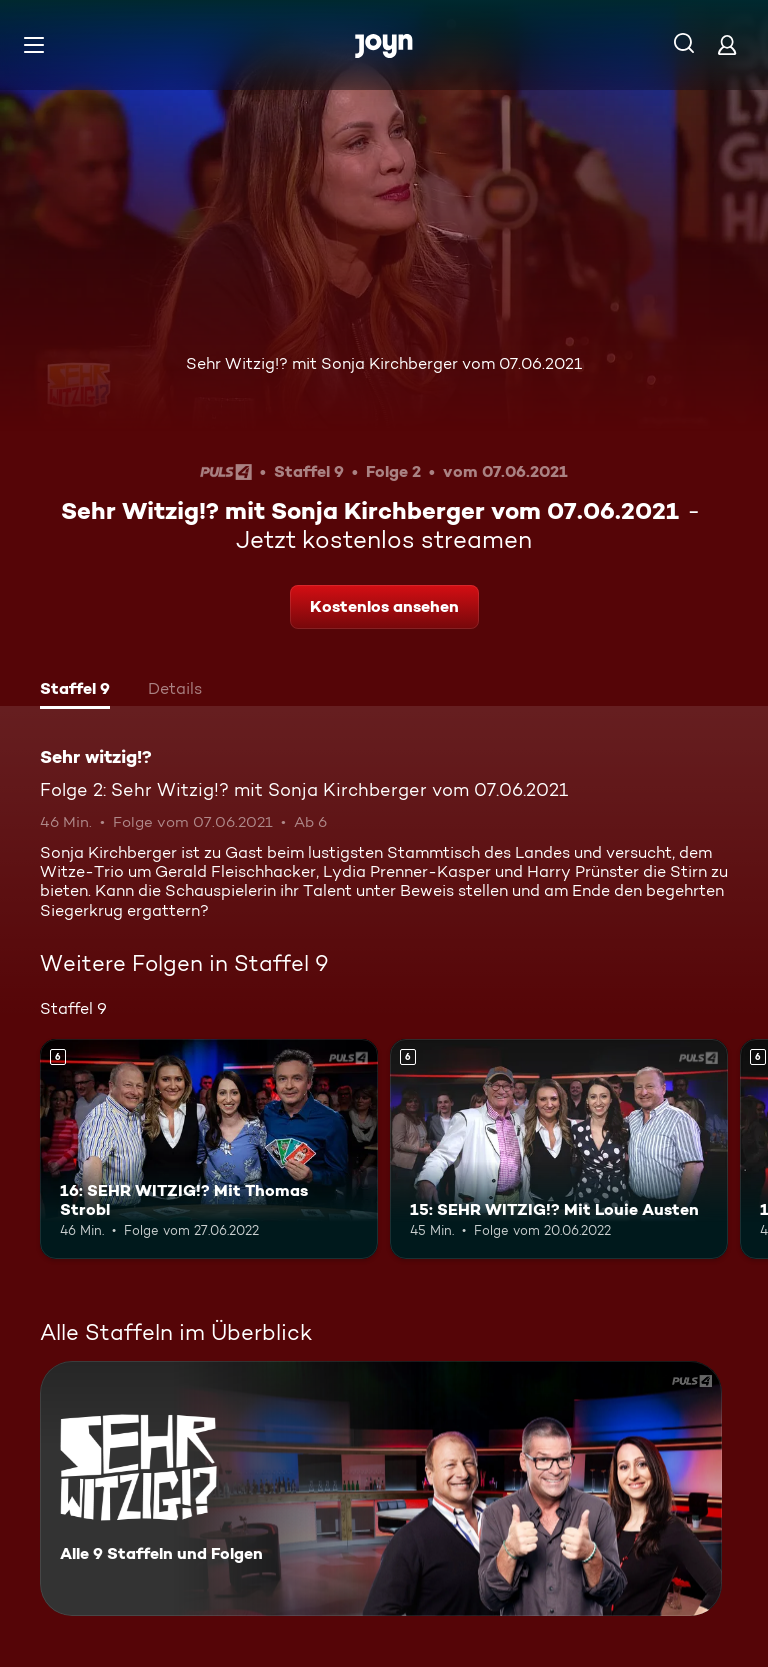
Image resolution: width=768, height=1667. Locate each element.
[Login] (727, 44)
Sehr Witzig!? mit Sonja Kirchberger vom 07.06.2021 (384, 363)
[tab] (75, 691)
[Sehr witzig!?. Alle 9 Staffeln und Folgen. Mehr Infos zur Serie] (381, 1488)
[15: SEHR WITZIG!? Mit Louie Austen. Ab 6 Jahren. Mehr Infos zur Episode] (559, 1149)
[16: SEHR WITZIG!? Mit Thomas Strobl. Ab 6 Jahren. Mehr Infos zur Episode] (209, 1149)
